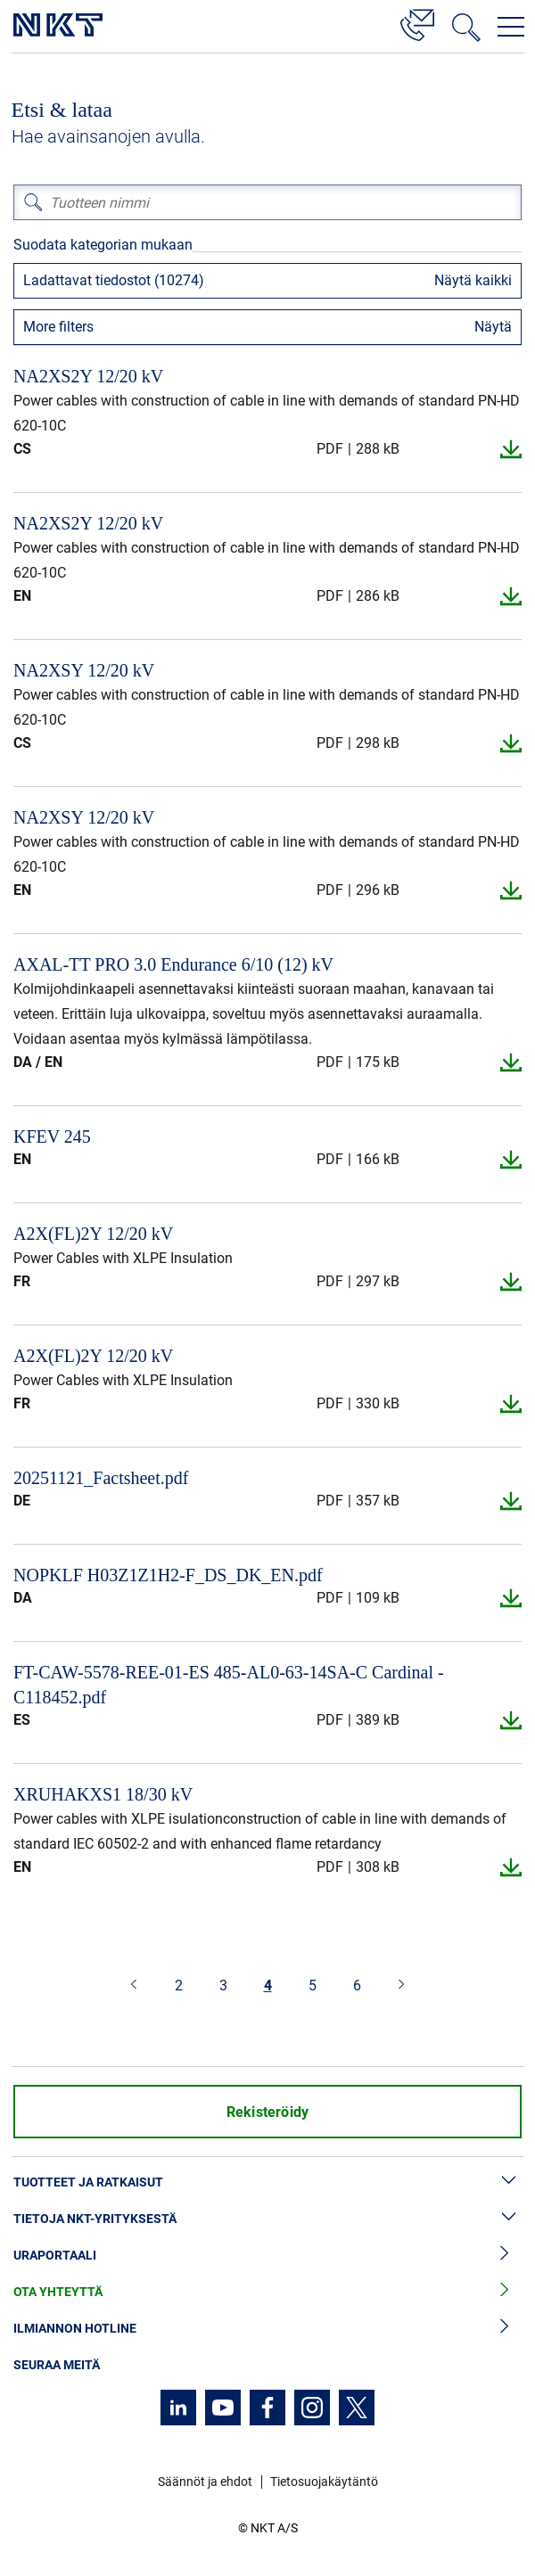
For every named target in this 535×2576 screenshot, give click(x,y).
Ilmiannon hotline (267, 2329)
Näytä (493, 326)
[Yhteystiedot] (417, 22)
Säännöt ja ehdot (205, 2481)
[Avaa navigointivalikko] (511, 26)
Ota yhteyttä (267, 2292)
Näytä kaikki (473, 280)
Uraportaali (267, 2256)
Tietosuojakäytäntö (324, 2481)
